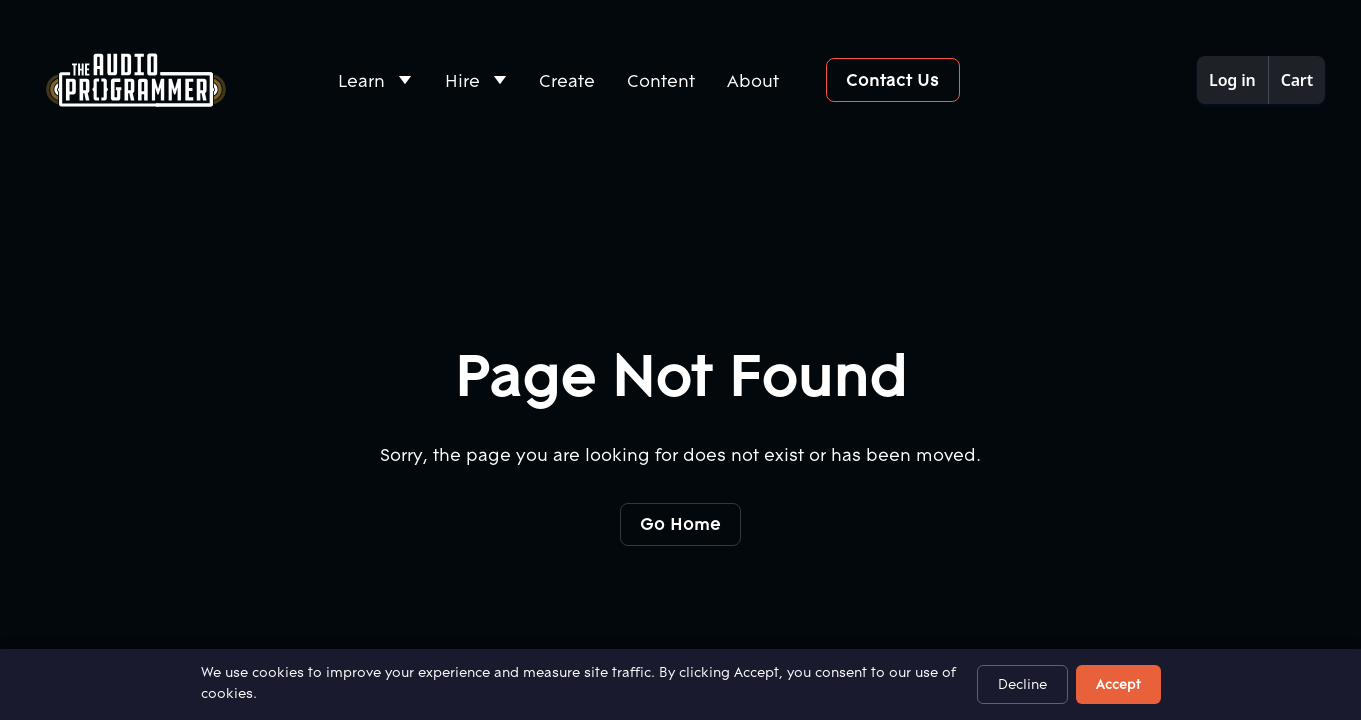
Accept (1118, 684)
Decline (1022, 684)
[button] (375, 80)
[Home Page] (136, 80)
